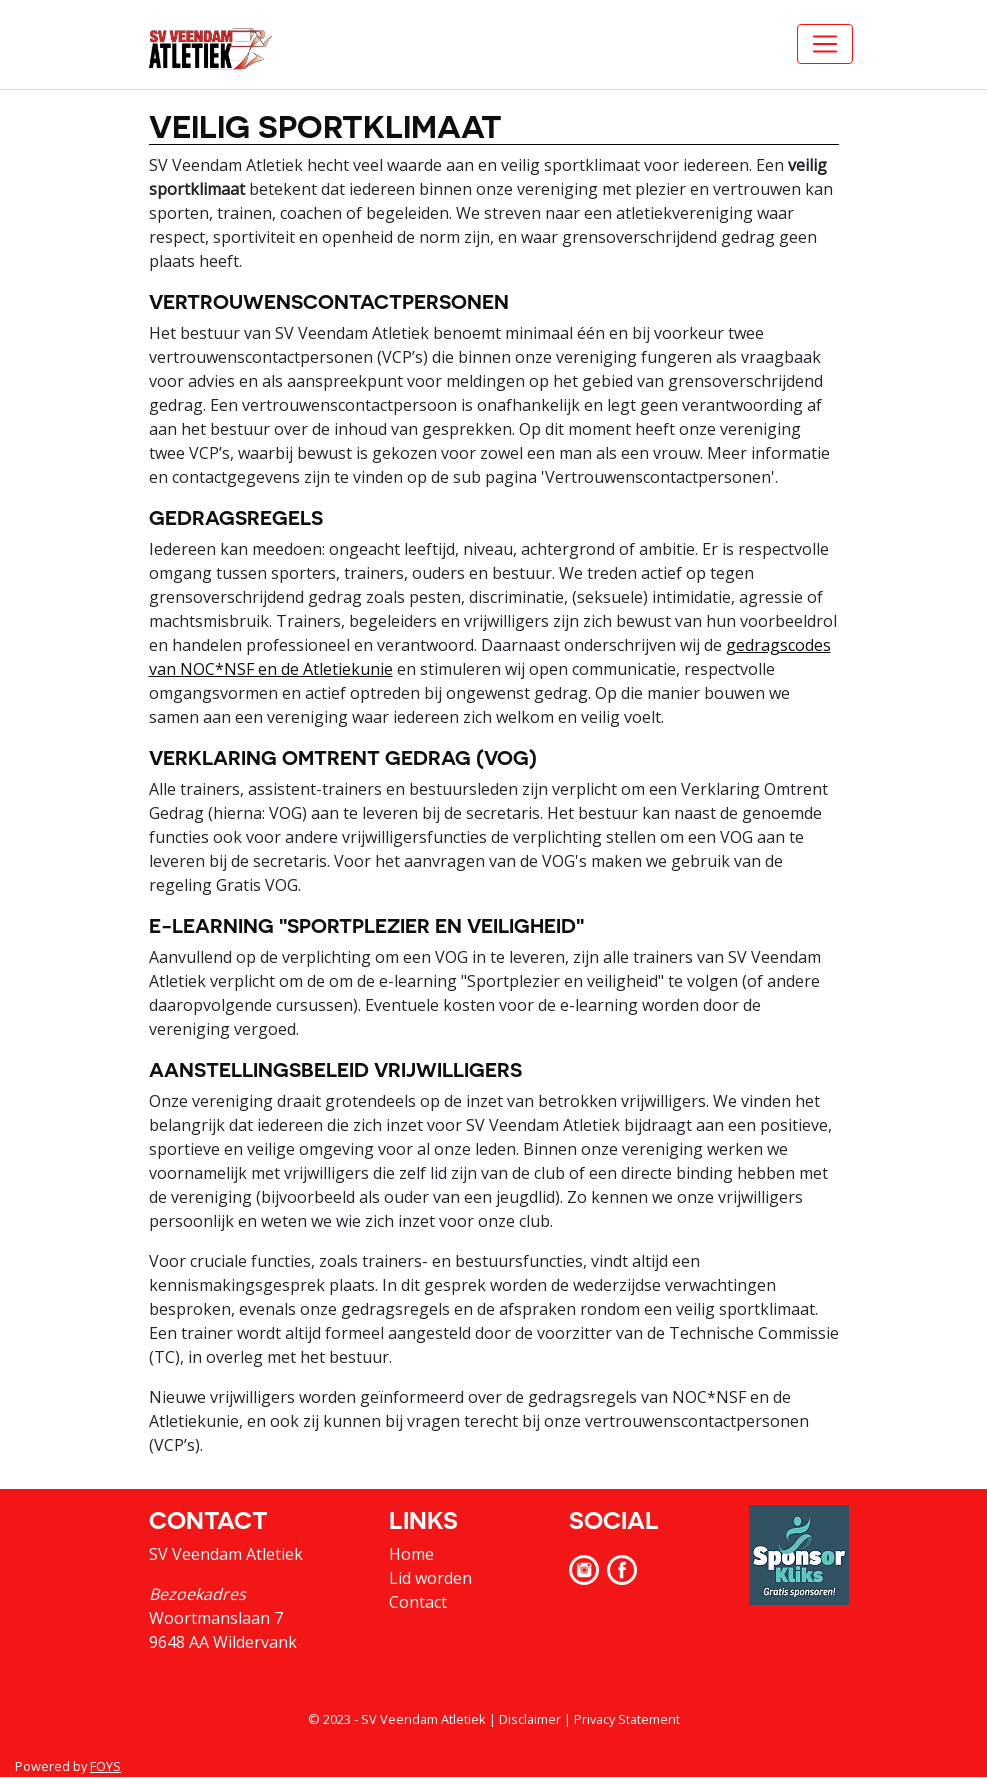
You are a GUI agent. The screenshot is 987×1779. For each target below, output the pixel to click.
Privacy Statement (627, 1719)
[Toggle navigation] (825, 44)
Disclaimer (530, 1719)
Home (411, 1554)
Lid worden (430, 1578)
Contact (418, 1602)
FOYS (105, 1766)
